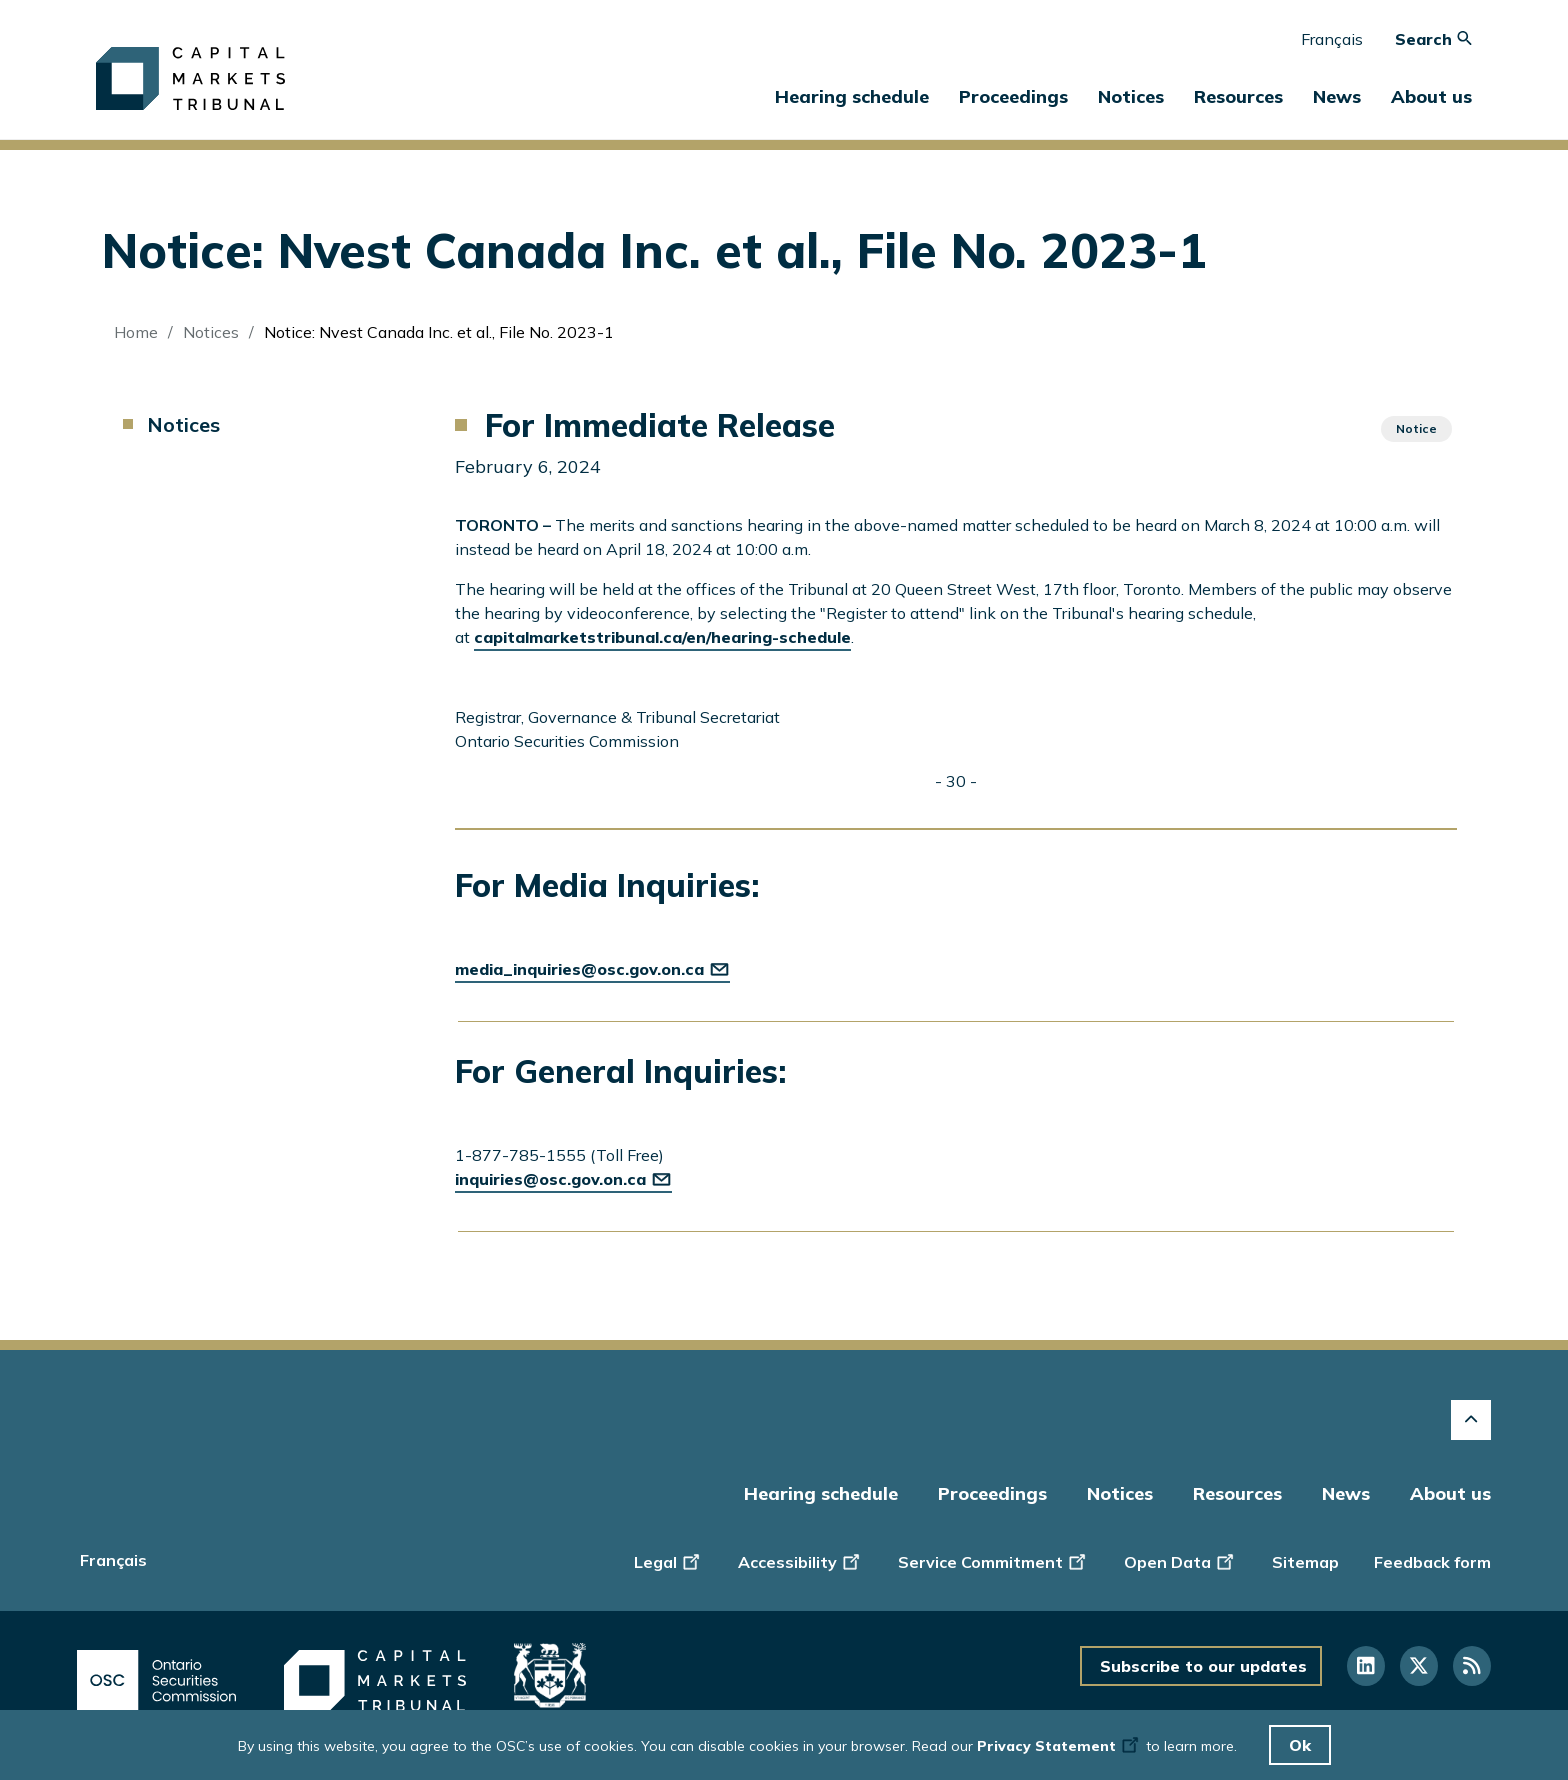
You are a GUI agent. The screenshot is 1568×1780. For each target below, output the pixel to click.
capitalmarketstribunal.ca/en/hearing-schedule (662, 637)
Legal (668, 1560)
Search (1433, 39)
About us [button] (1431, 96)
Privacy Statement (1059, 1746)
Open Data (1180, 1560)
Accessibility (800, 1560)
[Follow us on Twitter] (1419, 1666)
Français (1332, 39)
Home (136, 332)
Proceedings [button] (1013, 96)
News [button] (1337, 96)
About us (1450, 1493)
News (1346, 1493)
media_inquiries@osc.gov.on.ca (592, 969)
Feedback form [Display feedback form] (1432, 1562)
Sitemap (1305, 1562)
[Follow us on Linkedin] (1366, 1666)
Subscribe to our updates (1203, 1666)
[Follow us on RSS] (1472, 1666)
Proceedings (992, 1493)
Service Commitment (993, 1560)
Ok (1300, 1745)
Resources (1237, 1493)
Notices (1131, 96)
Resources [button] (1238, 96)
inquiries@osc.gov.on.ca (563, 1179)
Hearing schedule (852, 96)
